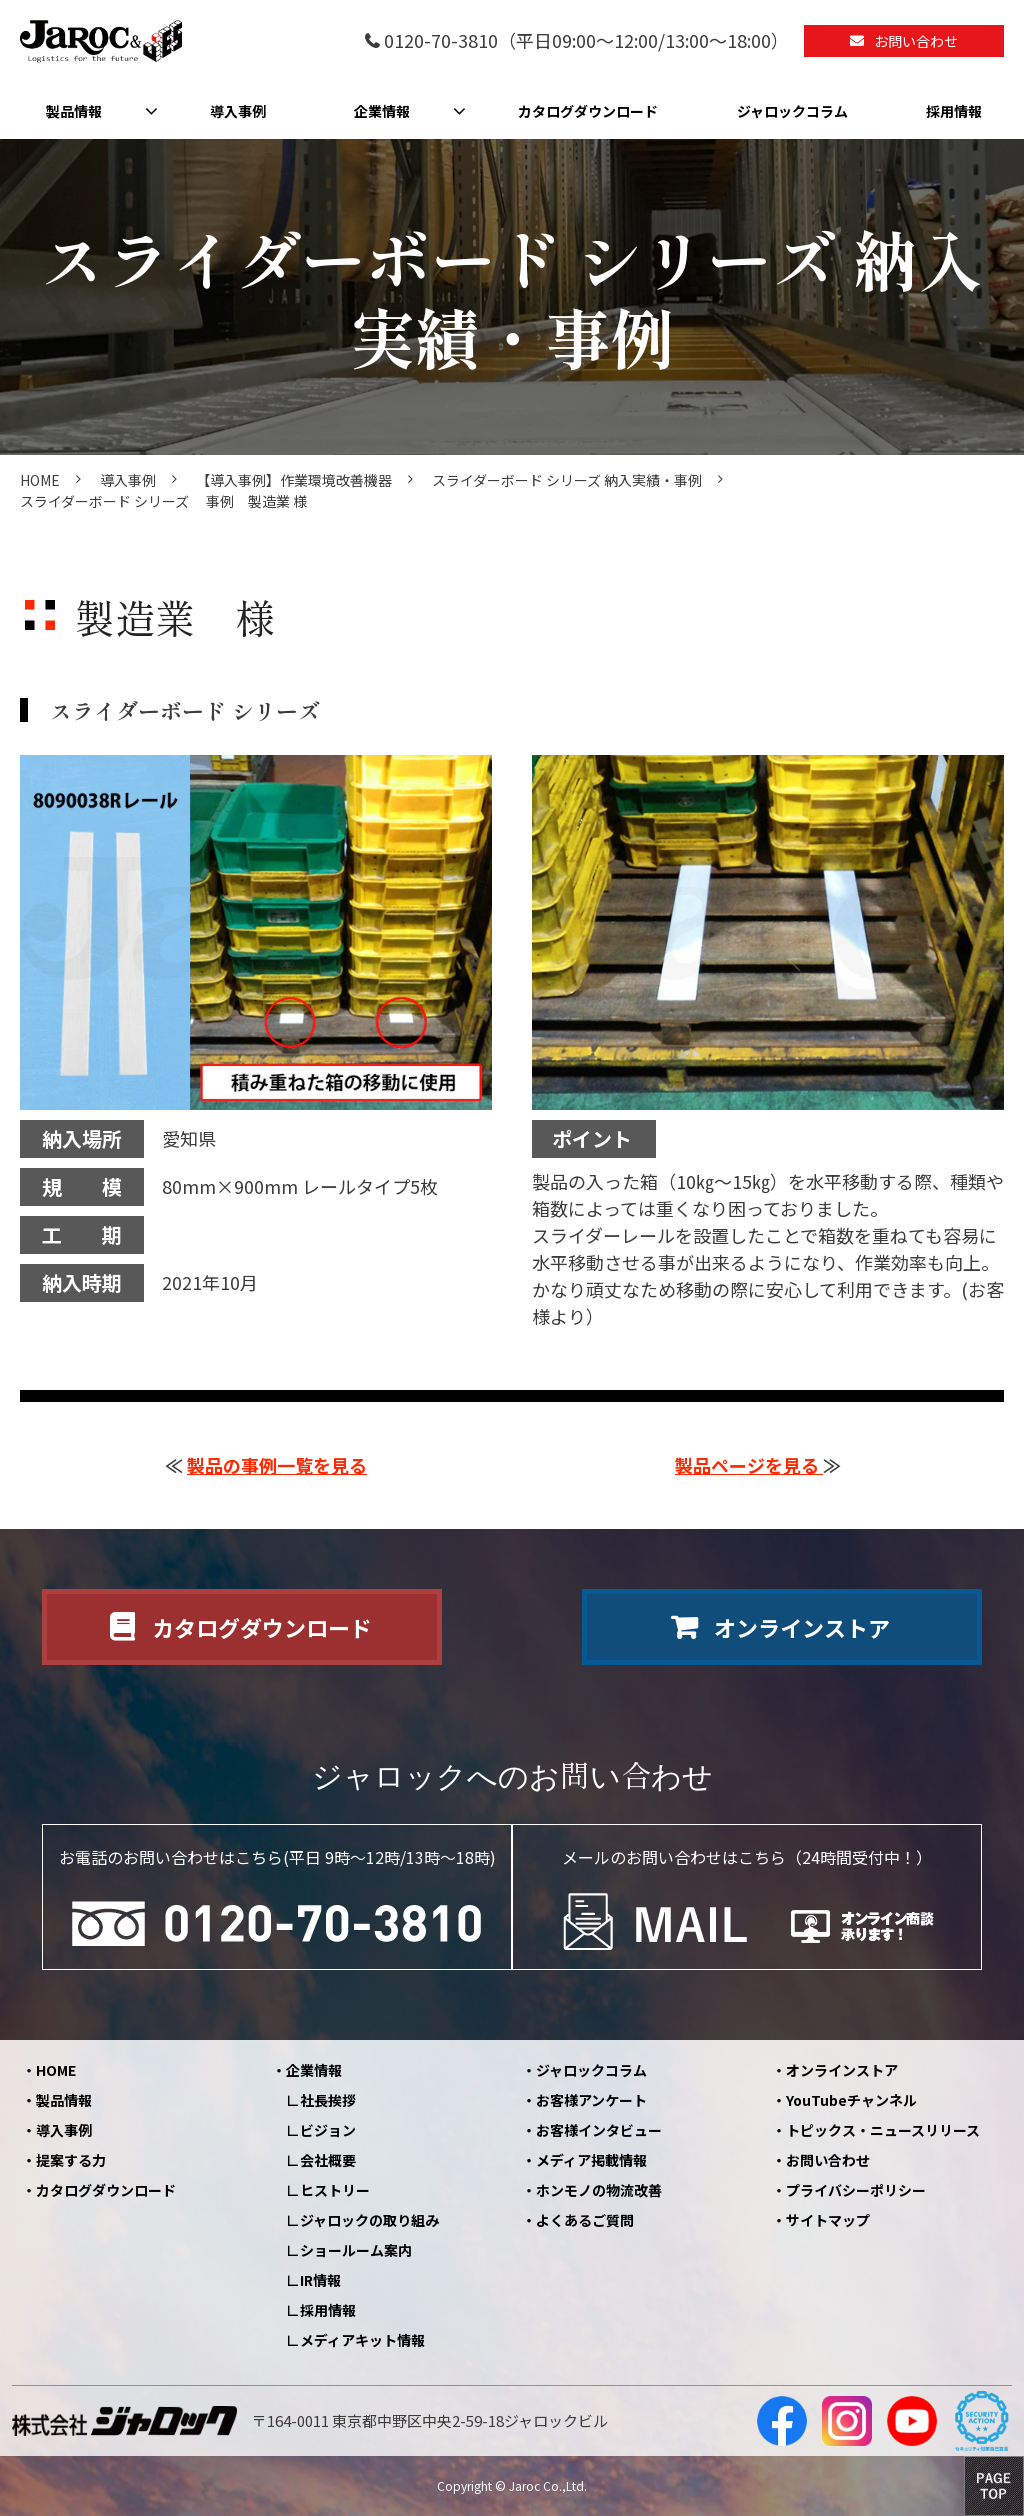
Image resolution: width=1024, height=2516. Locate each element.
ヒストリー (335, 2190)
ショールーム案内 (356, 2250)
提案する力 (71, 2160)
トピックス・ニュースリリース (883, 2130)
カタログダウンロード (588, 111)
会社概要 (328, 2160)
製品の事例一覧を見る (277, 1465)
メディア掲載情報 (591, 2160)
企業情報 (382, 111)
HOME (40, 480)
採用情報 (954, 111)
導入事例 (238, 111)
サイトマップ (828, 2220)
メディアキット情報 (362, 2340)
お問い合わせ (916, 41)
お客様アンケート (591, 2100)
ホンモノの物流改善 (599, 2190)
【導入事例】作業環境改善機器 (294, 480)
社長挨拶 (328, 2100)
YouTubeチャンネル (851, 2100)
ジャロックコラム (792, 111)
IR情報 (320, 2280)
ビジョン (328, 2130)
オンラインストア (802, 1627)
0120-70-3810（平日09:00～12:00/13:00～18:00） (586, 41)
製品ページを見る (749, 1465)
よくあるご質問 (585, 2220)
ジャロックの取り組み (369, 2220)
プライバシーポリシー (856, 2190)
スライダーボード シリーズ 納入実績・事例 (567, 480)
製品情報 (74, 111)
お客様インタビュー (599, 2130)
